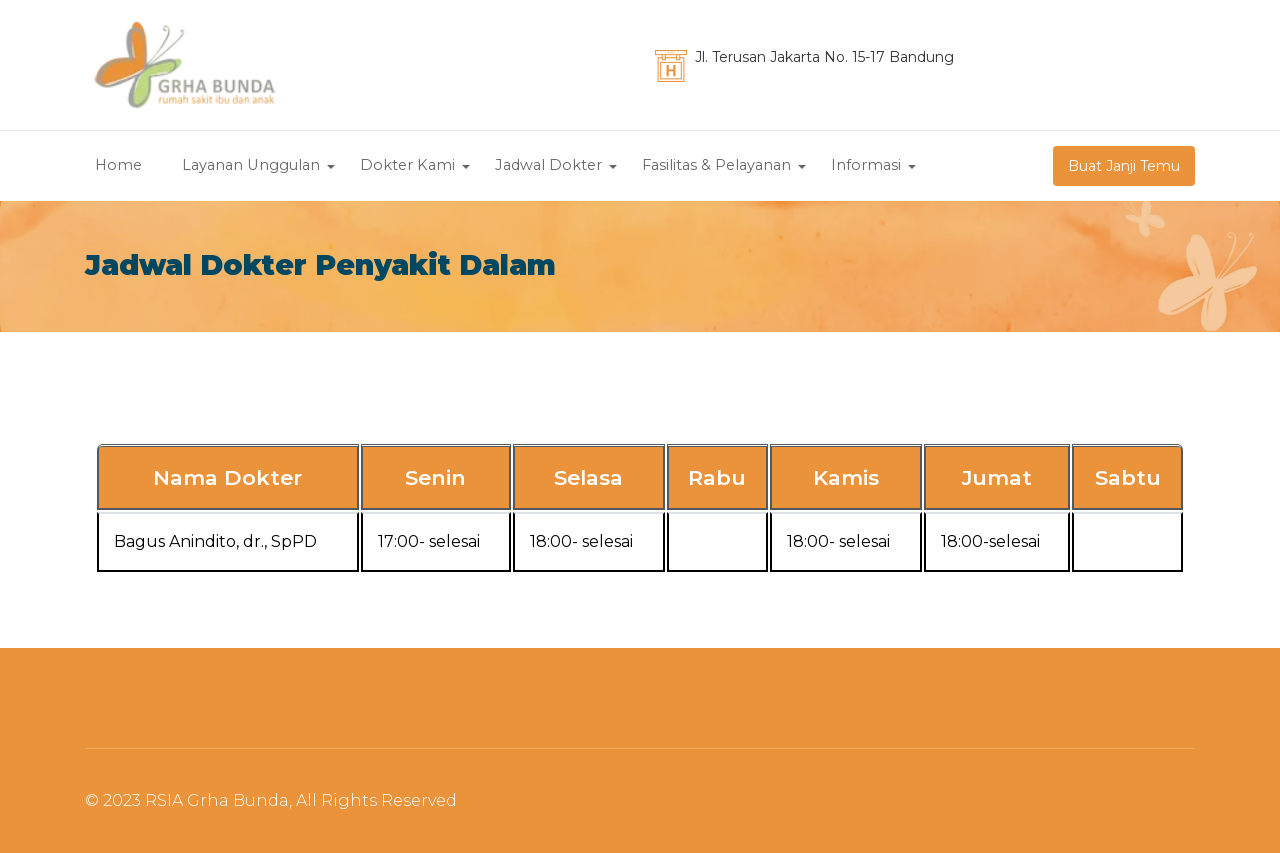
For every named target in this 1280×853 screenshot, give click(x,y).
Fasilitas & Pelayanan (716, 166)
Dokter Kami (407, 166)
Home (118, 166)
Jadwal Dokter (548, 166)
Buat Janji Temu (1124, 166)
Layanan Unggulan (251, 166)
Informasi (866, 166)
